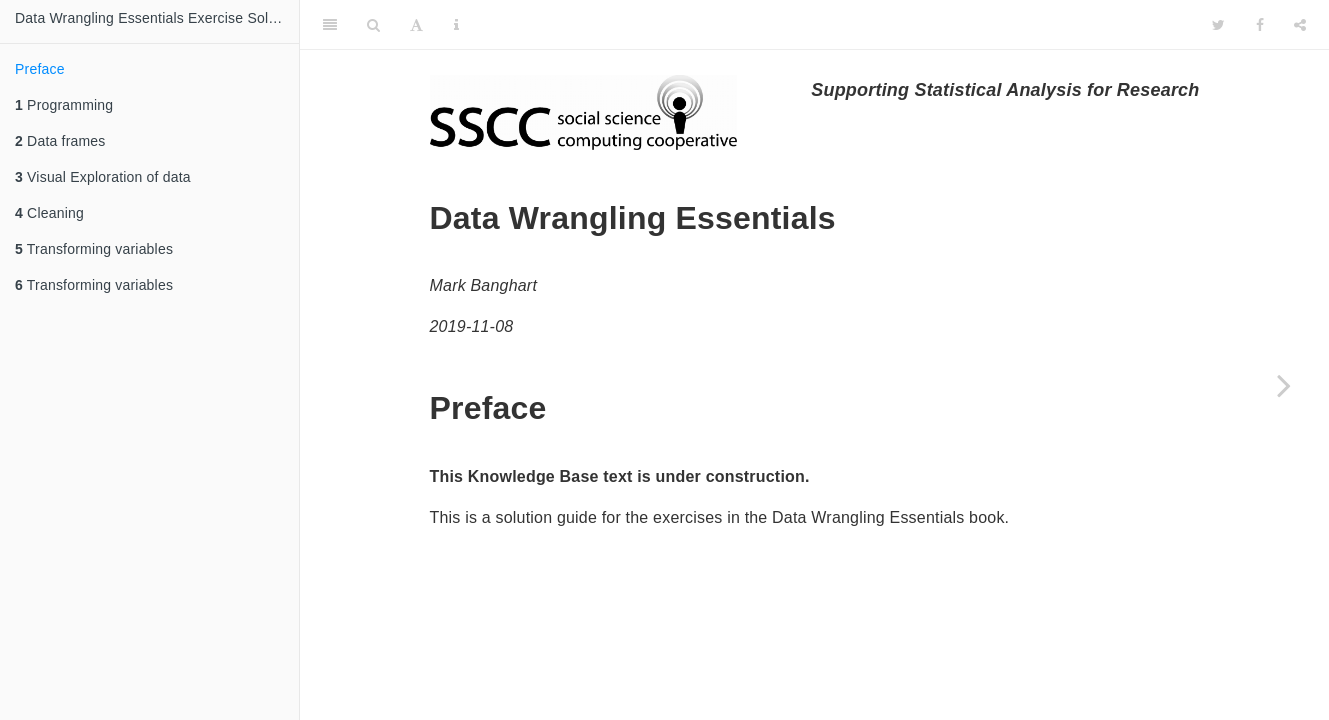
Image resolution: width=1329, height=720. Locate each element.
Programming (64, 105)
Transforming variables (94, 249)
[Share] (1300, 25)
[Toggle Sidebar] (330, 25)
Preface (40, 69)
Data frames (60, 141)
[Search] (373, 25)
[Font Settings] (416, 25)
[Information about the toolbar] (456, 25)
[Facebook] (1260, 25)
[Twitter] (1218, 25)
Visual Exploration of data (103, 177)
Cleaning (49, 213)
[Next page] (1284, 385)
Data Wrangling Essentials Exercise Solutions (157, 18)
